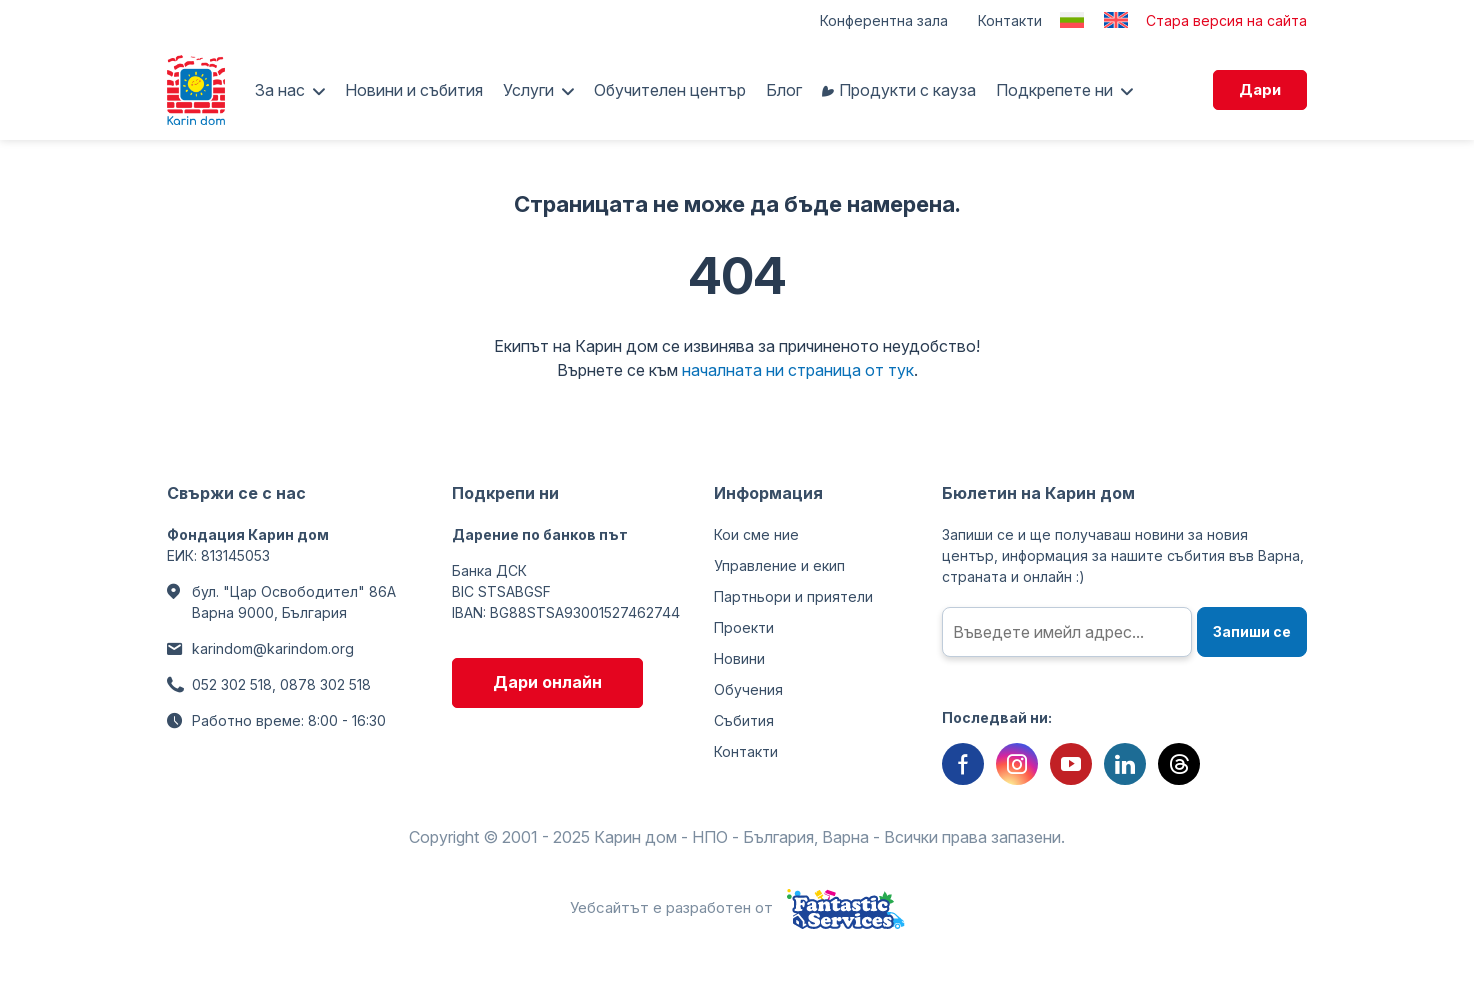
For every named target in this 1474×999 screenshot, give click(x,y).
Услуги (528, 90)
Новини (739, 658)
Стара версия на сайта (1226, 20)
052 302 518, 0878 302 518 (281, 684)
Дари (1260, 89)
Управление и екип (779, 565)
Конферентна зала (884, 20)
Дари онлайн (547, 682)
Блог (784, 90)
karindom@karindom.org (273, 648)
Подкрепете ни (1054, 90)
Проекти (744, 627)
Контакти (1010, 20)
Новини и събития (414, 90)
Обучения (748, 689)
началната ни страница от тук (798, 370)
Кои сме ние (756, 534)
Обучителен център (670, 90)
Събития (744, 720)
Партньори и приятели (793, 596)
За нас (280, 90)
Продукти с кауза (907, 90)
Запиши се (1252, 631)
